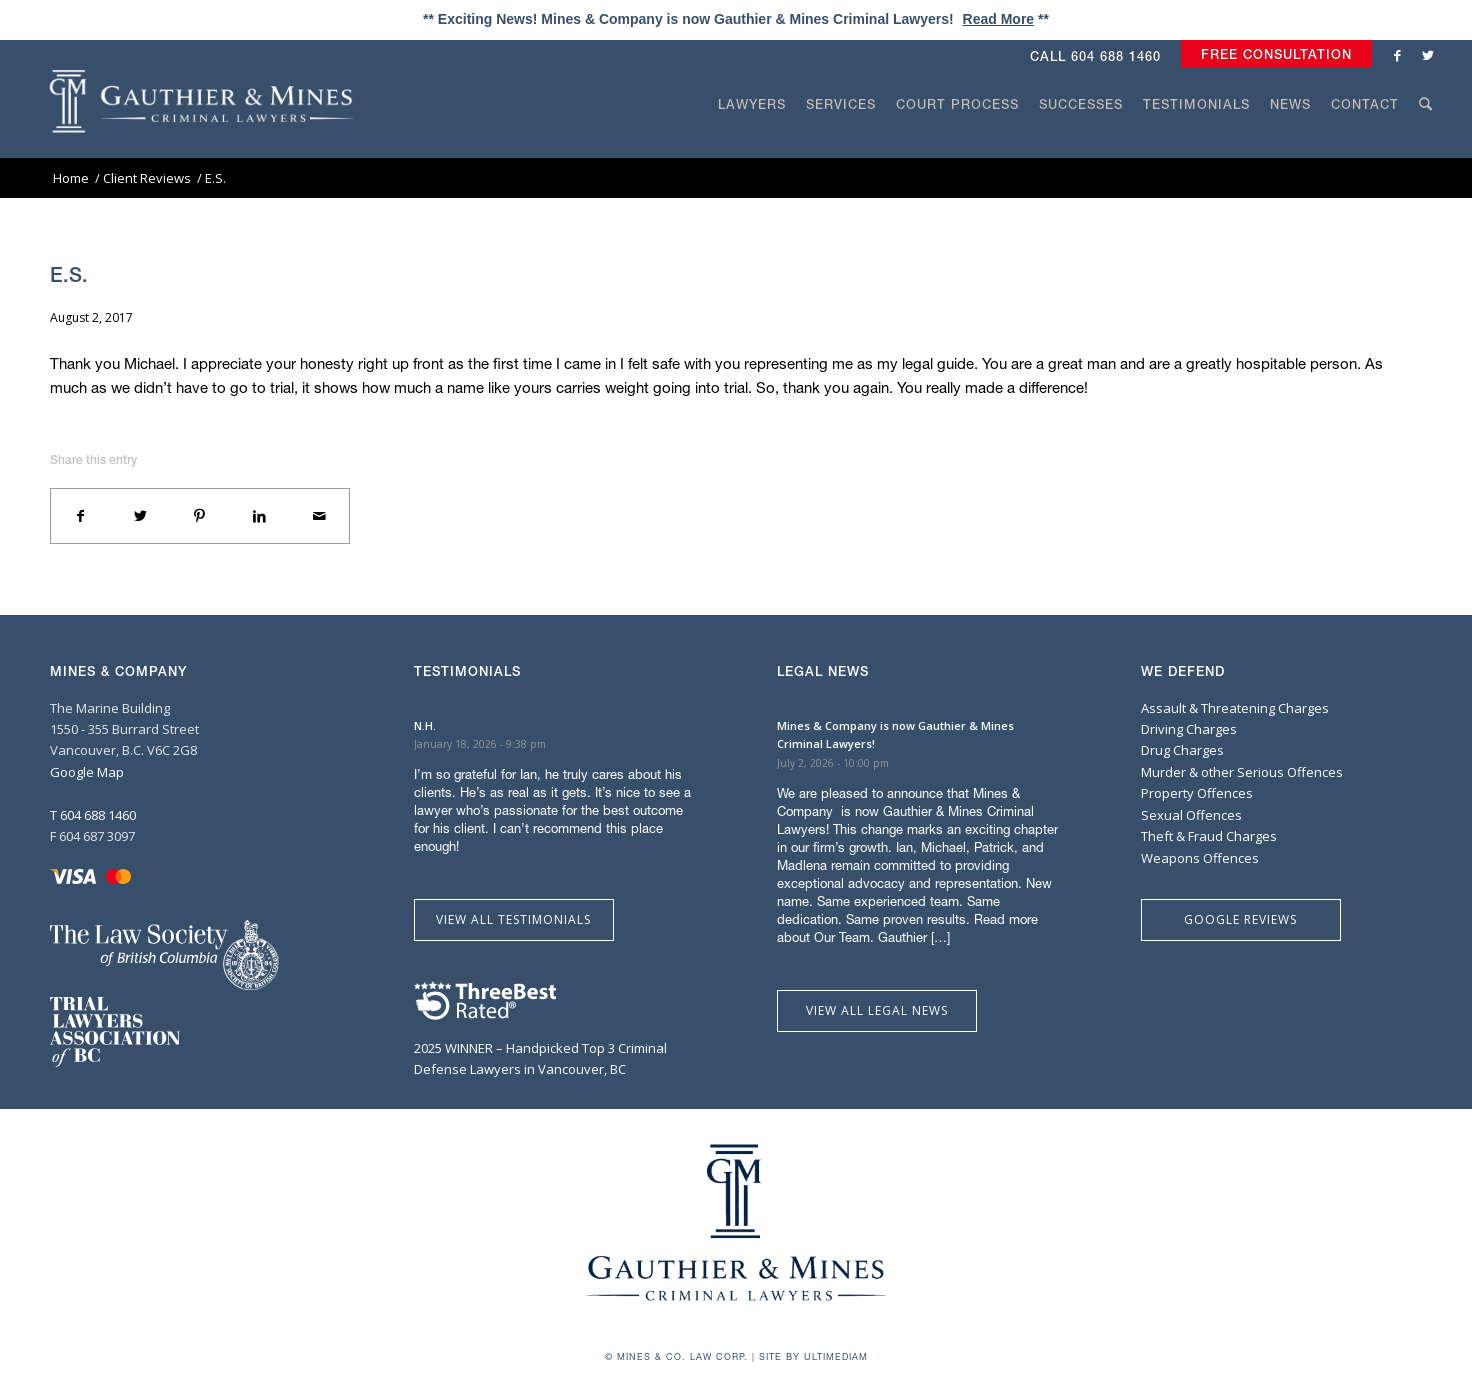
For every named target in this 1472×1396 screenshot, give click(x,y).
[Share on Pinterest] (200, 516)
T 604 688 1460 (93, 815)
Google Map (87, 772)
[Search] (1426, 142)
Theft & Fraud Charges (1209, 836)
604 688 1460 (1116, 56)
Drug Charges (1182, 750)
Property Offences (1197, 793)
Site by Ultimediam (813, 1356)
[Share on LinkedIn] (260, 516)
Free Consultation (1276, 54)
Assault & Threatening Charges (1235, 708)
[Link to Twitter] (1428, 55)
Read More (999, 19)
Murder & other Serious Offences (1242, 772)
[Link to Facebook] (1398, 55)
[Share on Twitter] (141, 516)
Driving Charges (1189, 729)
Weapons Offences (1200, 858)
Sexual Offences (1191, 815)
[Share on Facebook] (81, 516)
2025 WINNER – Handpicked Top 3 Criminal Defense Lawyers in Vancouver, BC (540, 1047)
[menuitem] (1271, 55)
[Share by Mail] (319, 516)
